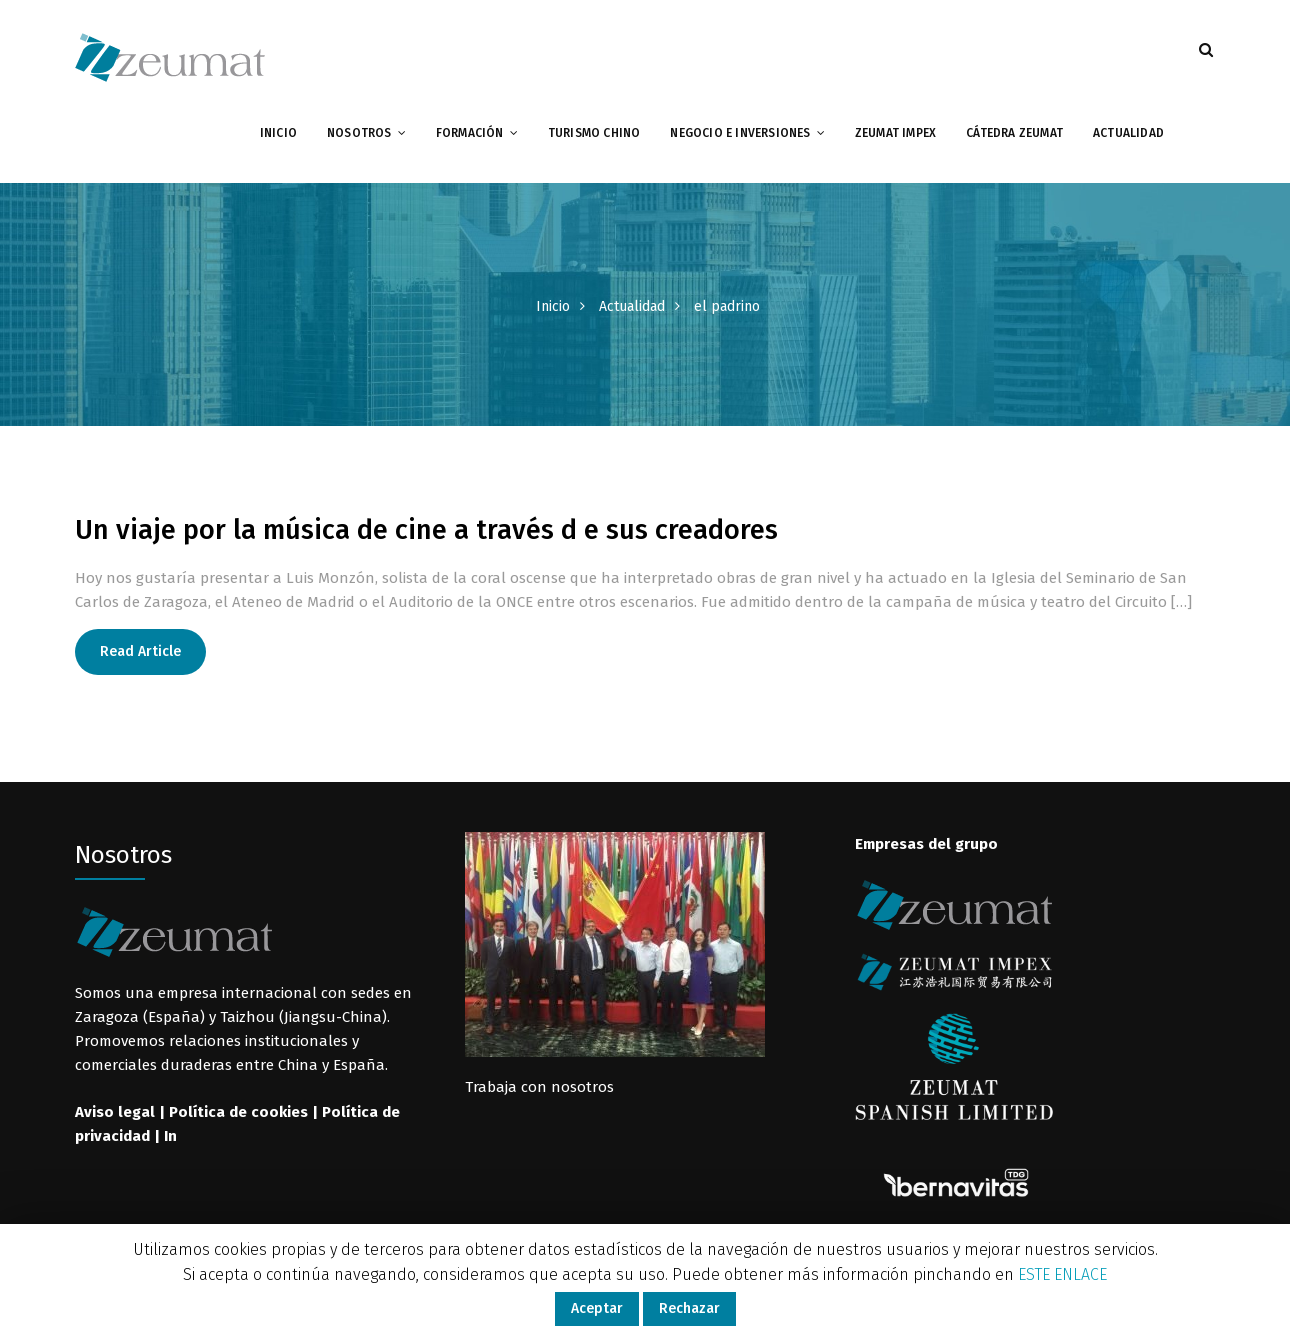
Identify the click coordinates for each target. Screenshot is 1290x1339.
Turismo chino (594, 133)
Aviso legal (115, 1112)
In (170, 1136)
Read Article (140, 651)
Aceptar (597, 1308)
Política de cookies (238, 1112)
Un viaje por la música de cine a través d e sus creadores (426, 530)
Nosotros (359, 133)
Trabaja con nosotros (539, 1087)
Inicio (278, 133)
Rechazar (689, 1308)
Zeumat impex (895, 133)
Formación (470, 133)
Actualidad (1128, 133)
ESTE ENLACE (1062, 1274)
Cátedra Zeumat (1014, 133)
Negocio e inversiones (740, 133)
